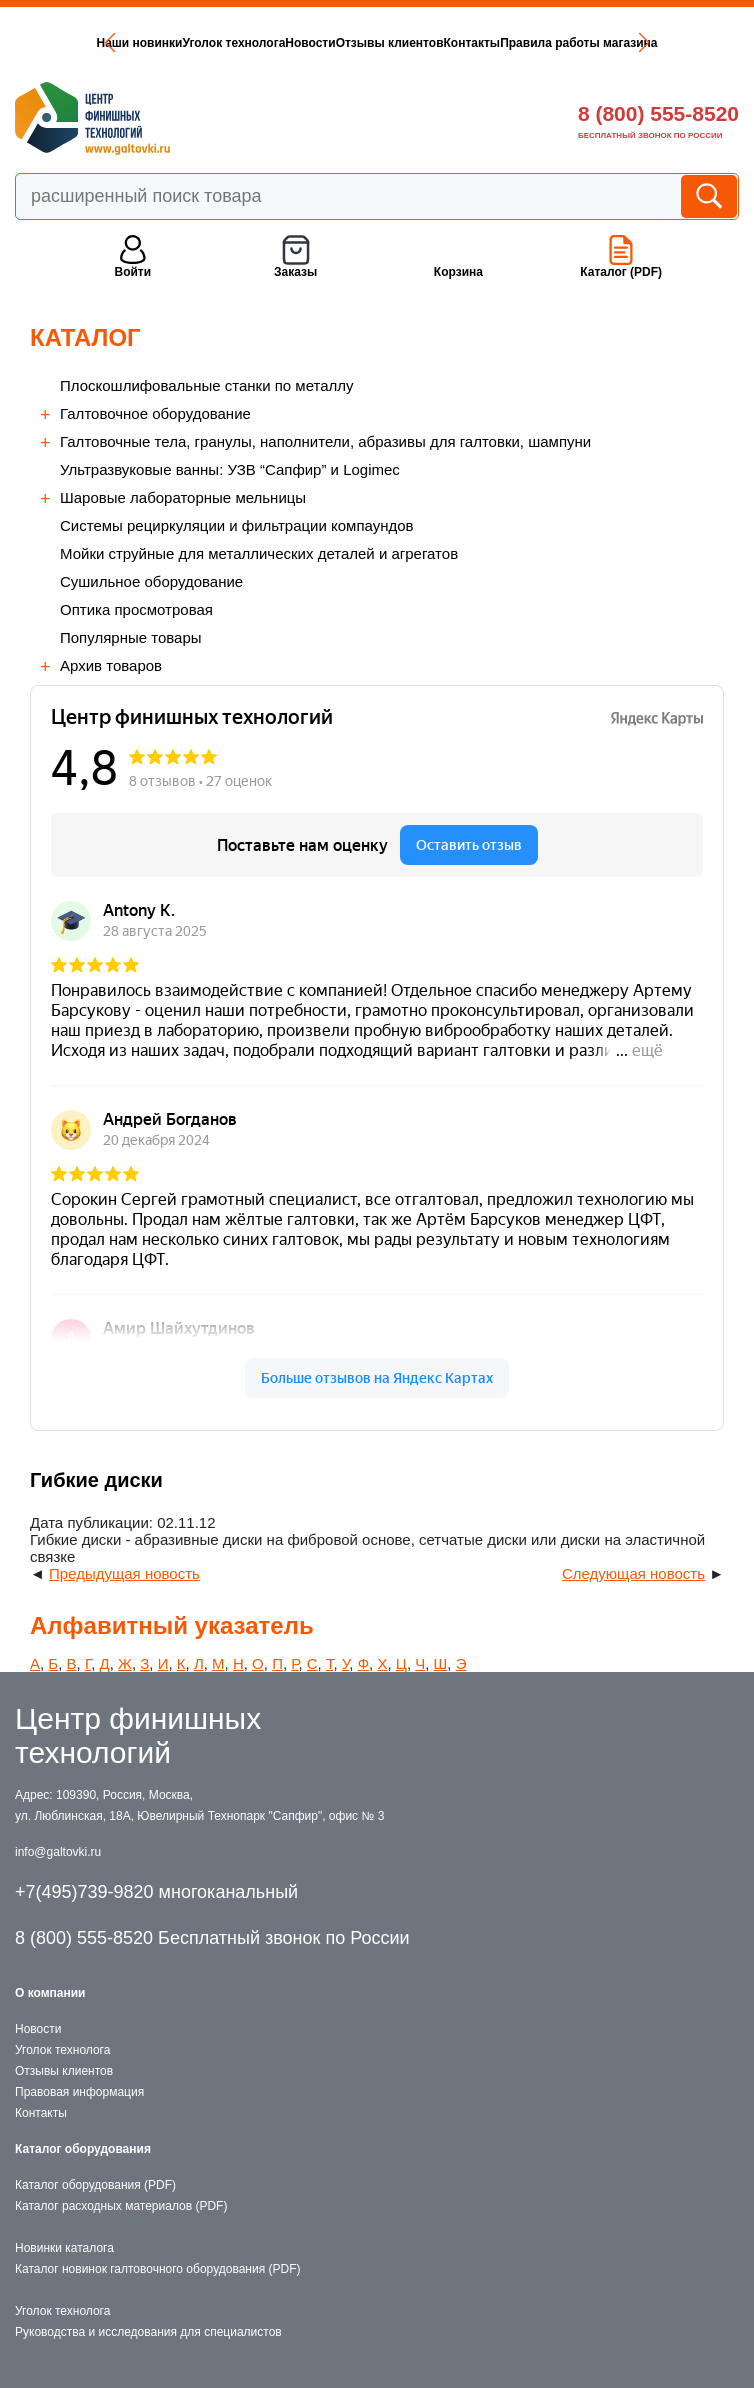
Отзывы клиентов (390, 43)
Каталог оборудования (83, 2149)
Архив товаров (111, 665)
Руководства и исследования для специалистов (148, 2332)
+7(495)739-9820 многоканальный (156, 1892)
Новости (310, 43)
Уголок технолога (233, 43)
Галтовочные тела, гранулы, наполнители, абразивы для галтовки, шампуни (325, 441)
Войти (132, 272)
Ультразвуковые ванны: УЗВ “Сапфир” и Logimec (230, 469)
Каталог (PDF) (621, 272)
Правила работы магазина (578, 43)
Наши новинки (139, 43)
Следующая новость (633, 1573)
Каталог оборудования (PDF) (95, 2185)
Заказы (295, 272)
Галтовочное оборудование (155, 413)
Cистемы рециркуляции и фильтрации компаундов (237, 525)
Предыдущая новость (124, 1573)
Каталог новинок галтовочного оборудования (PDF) (157, 2269)
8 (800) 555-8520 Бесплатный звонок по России (212, 1938)
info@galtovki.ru (58, 1852)
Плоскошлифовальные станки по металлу (207, 385)
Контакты (472, 43)
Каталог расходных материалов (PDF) (121, 2206)
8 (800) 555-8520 (658, 113)
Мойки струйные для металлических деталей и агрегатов (259, 553)
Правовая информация (79, 2092)
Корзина (458, 272)
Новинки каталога (64, 2248)
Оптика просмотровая (136, 609)
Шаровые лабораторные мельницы (183, 497)
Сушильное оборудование (151, 581)
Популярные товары (131, 637)
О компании (50, 1993)
